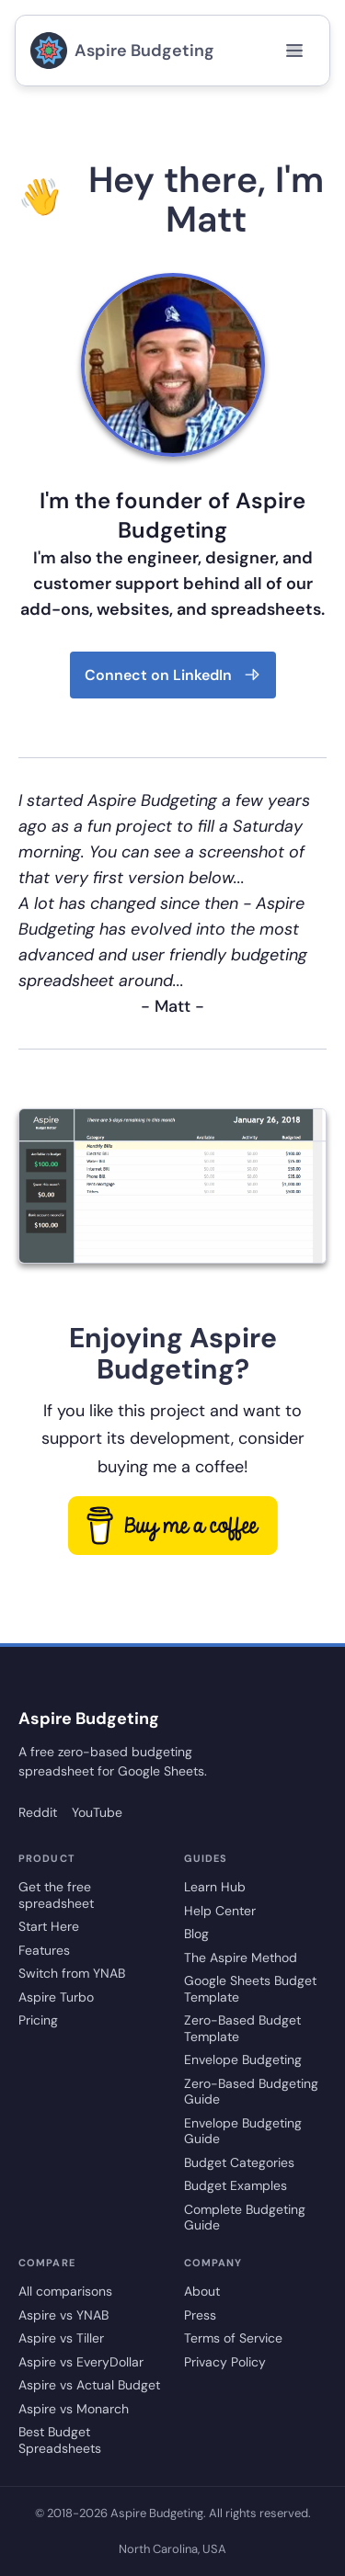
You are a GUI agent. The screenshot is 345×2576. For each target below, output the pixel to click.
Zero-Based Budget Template (242, 2029)
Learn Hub (215, 1887)
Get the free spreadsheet (56, 1895)
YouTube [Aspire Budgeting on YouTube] (97, 1812)
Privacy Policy (225, 2362)
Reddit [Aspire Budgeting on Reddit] (37, 1812)
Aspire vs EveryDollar (81, 2362)
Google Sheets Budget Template (250, 1989)
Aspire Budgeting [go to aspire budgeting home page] (122, 50)
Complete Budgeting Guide (244, 2218)
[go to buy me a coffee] (173, 1525)
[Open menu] (294, 50)
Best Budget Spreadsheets (59, 2440)
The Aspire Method (240, 1958)
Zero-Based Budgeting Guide (251, 2092)
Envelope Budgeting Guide (243, 2132)
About (202, 2291)
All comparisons (65, 2291)
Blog (196, 1934)
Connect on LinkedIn (173, 675)
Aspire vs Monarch (73, 2409)
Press (200, 2315)
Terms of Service (233, 2338)
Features (44, 1950)
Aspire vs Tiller (61, 2338)
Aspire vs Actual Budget (89, 2385)
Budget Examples (235, 2186)
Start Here (48, 1927)
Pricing (38, 2020)
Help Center (220, 1911)
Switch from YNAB (71, 1973)
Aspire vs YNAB (63, 2315)
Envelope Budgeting (243, 2060)
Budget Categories (239, 2163)
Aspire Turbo (56, 1997)
